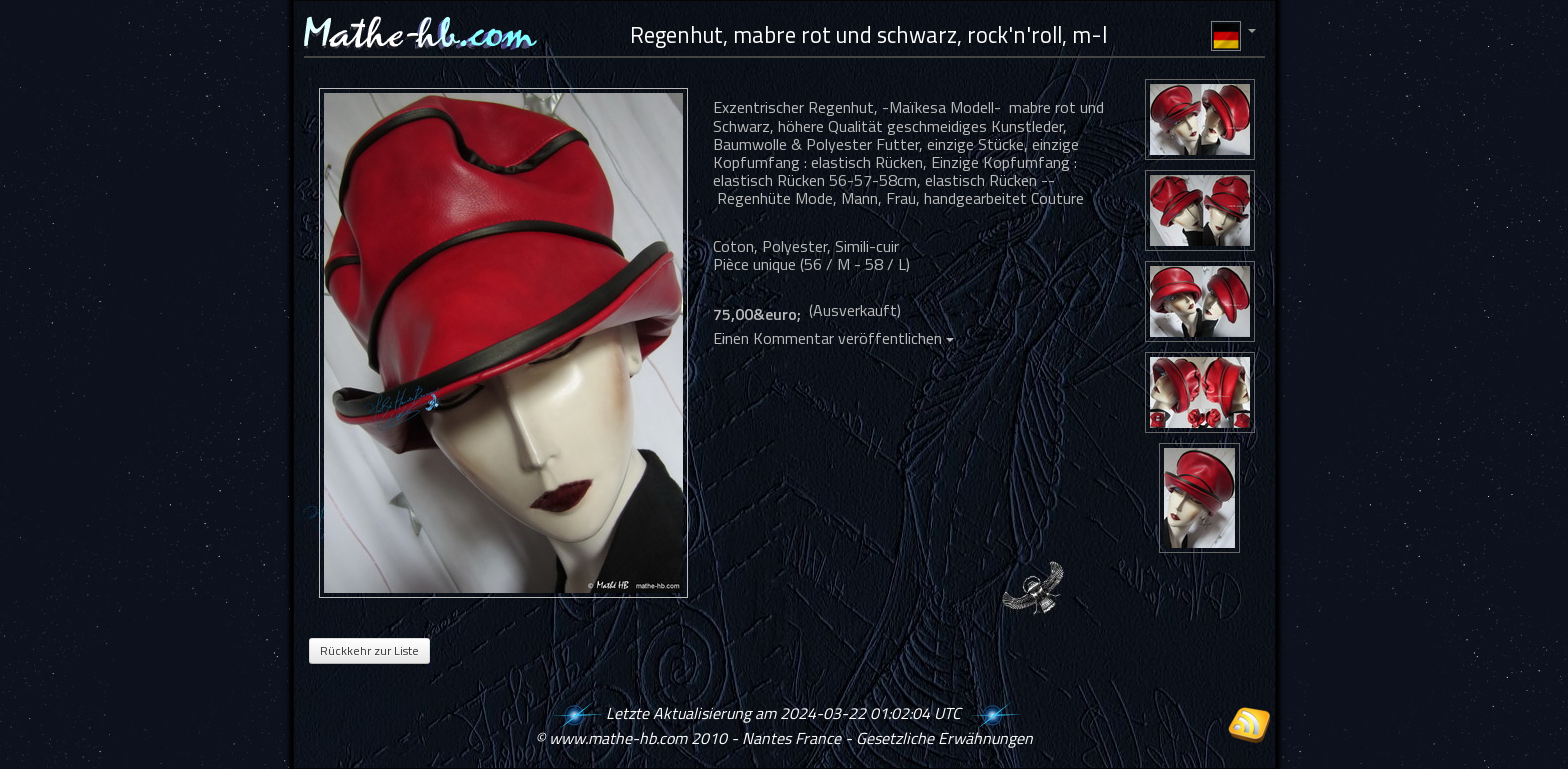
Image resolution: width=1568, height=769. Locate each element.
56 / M (827, 264)
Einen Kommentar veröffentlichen (833, 338)
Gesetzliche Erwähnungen (944, 738)
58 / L (885, 264)
